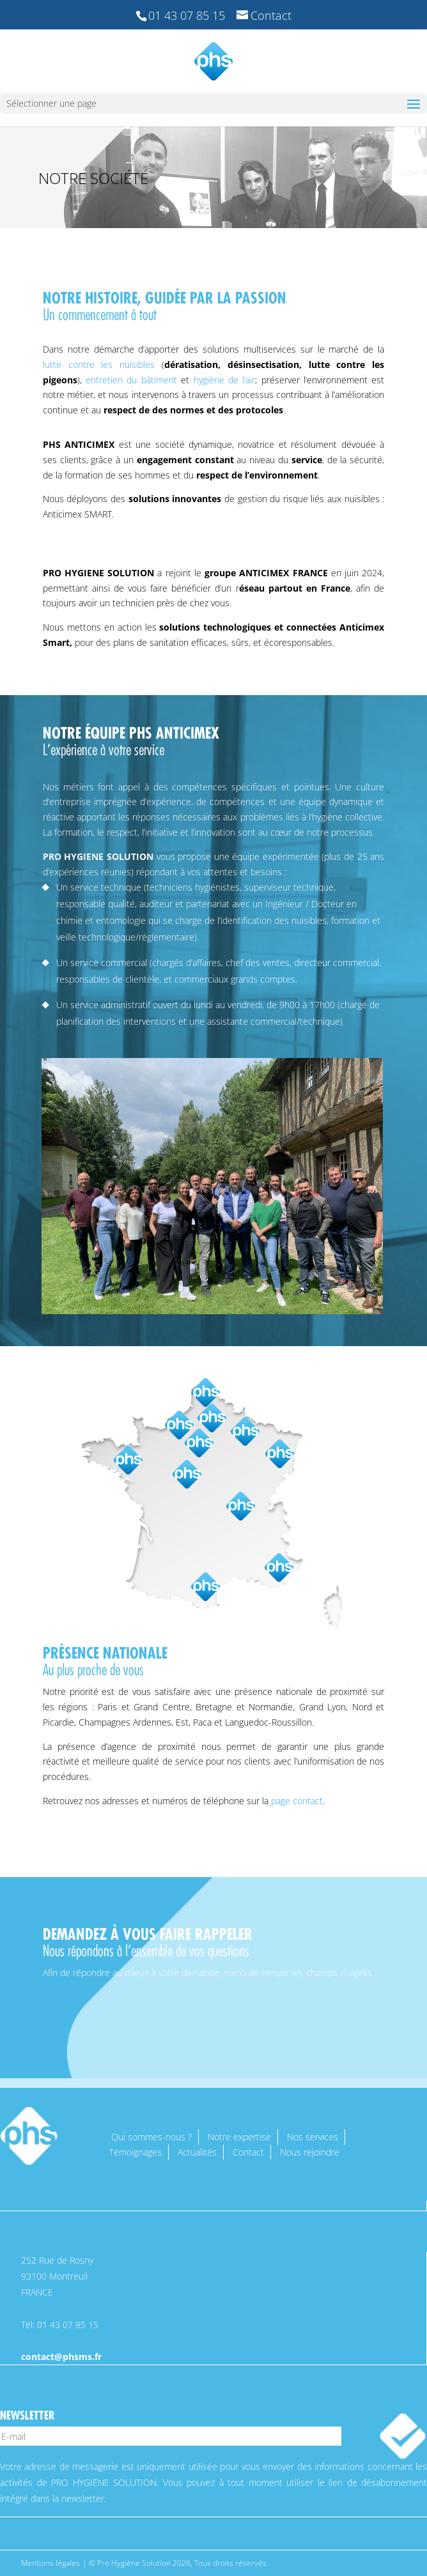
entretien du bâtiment (131, 380)
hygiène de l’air (225, 380)
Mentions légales (50, 2562)
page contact (297, 1801)
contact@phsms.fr (61, 2356)
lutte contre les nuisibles (99, 364)
